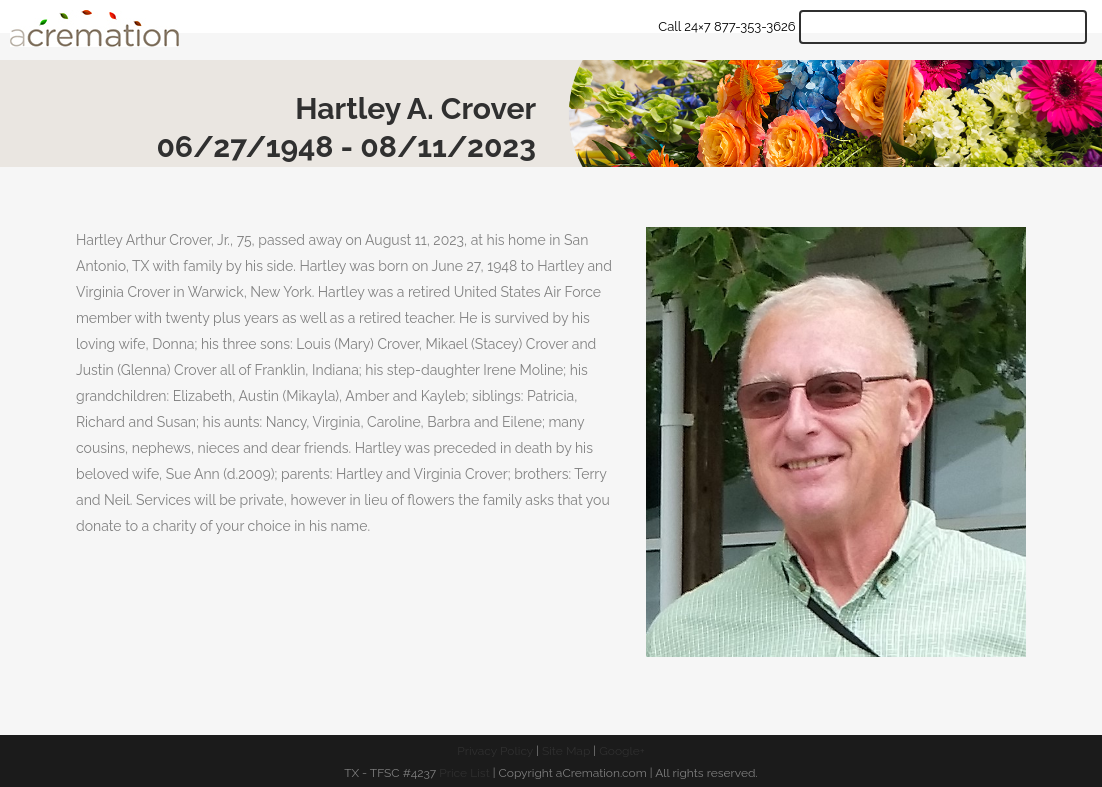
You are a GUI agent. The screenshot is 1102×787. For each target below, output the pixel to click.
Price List (464, 773)
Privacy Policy (495, 751)
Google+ (622, 751)
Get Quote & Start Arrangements (943, 27)
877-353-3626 (755, 26)
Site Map (566, 751)
